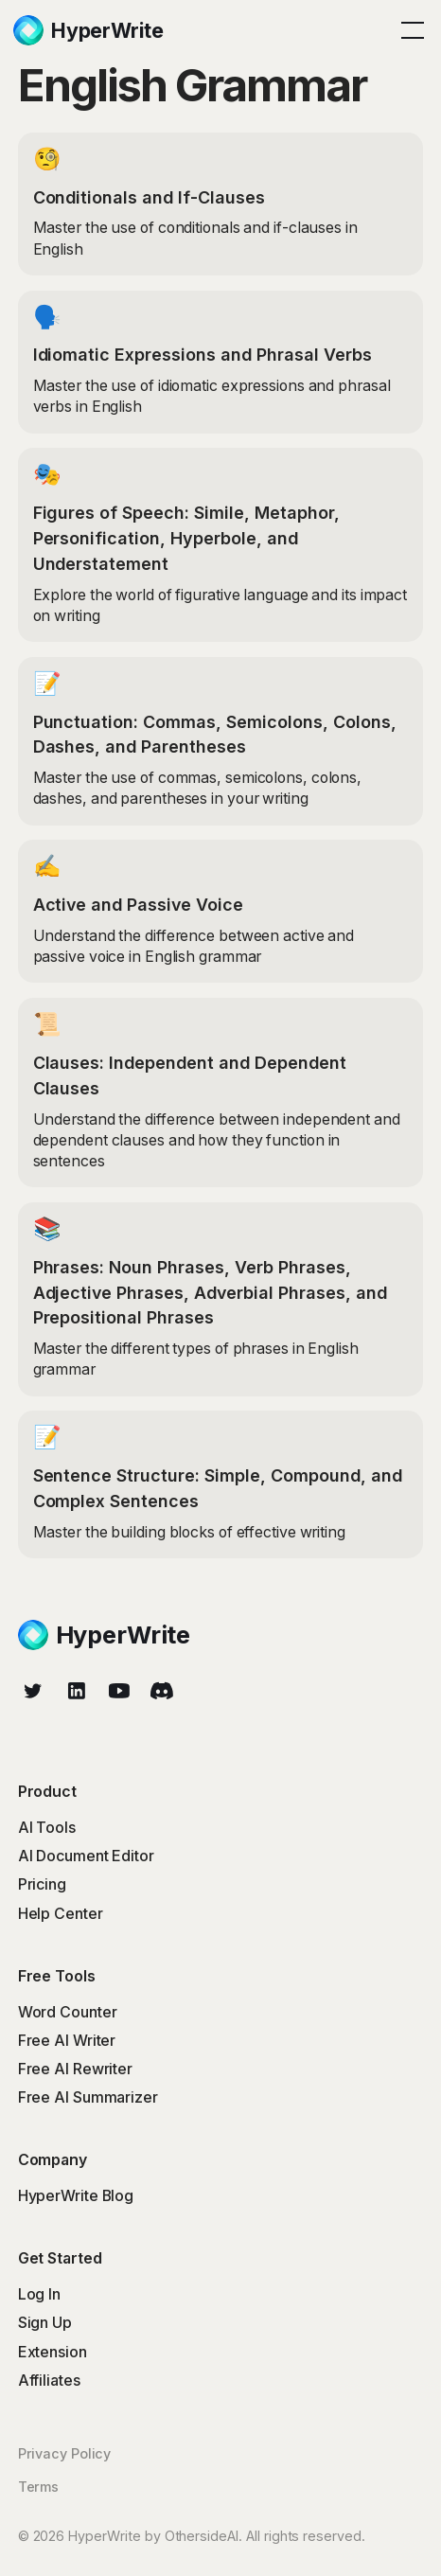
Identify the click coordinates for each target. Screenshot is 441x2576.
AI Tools (47, 1828)
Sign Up (45, 2323)
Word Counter (67, 2012)
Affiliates (49, 2380)
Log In (39, 2294)
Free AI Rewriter (75, 2069)
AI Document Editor (86, 1856)
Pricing (42, 1884)
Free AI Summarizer (88, 2097)
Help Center (60, 1914)
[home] (88, 30)
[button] (409, 30)
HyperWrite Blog (76, 2196)
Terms (39, 2486)
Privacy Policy (65, 2453)
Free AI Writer (67, 2041)
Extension (52, 2352)
